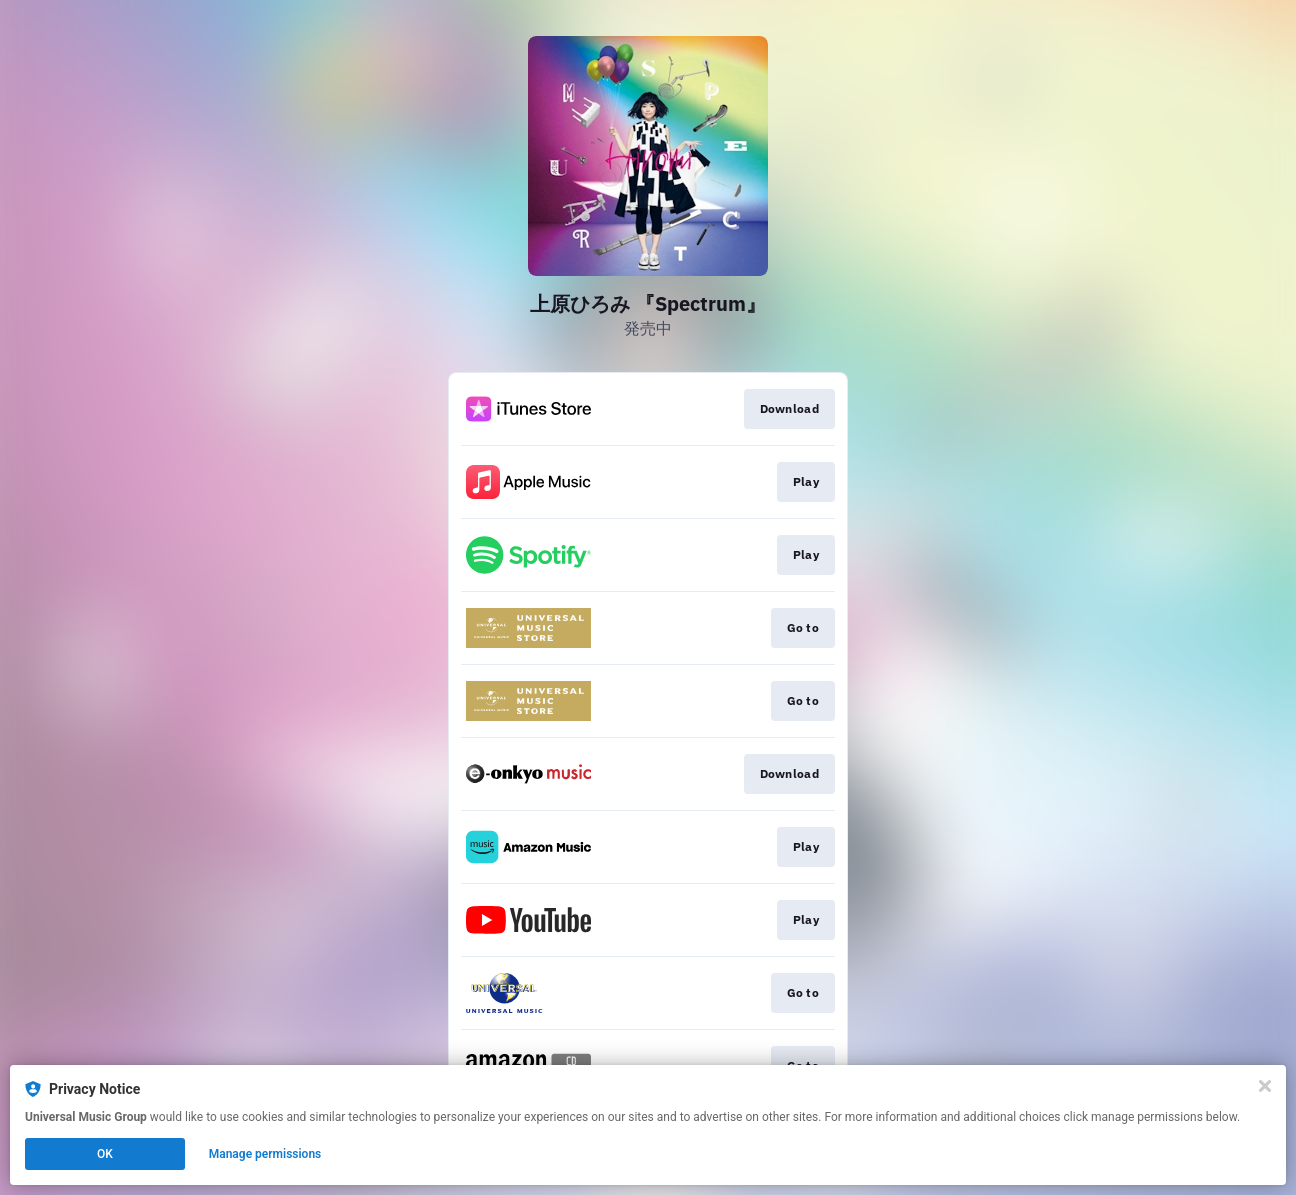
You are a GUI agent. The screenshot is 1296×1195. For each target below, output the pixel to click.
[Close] (1265, 1086)
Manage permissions (265, 1154)
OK (105, 1154)
